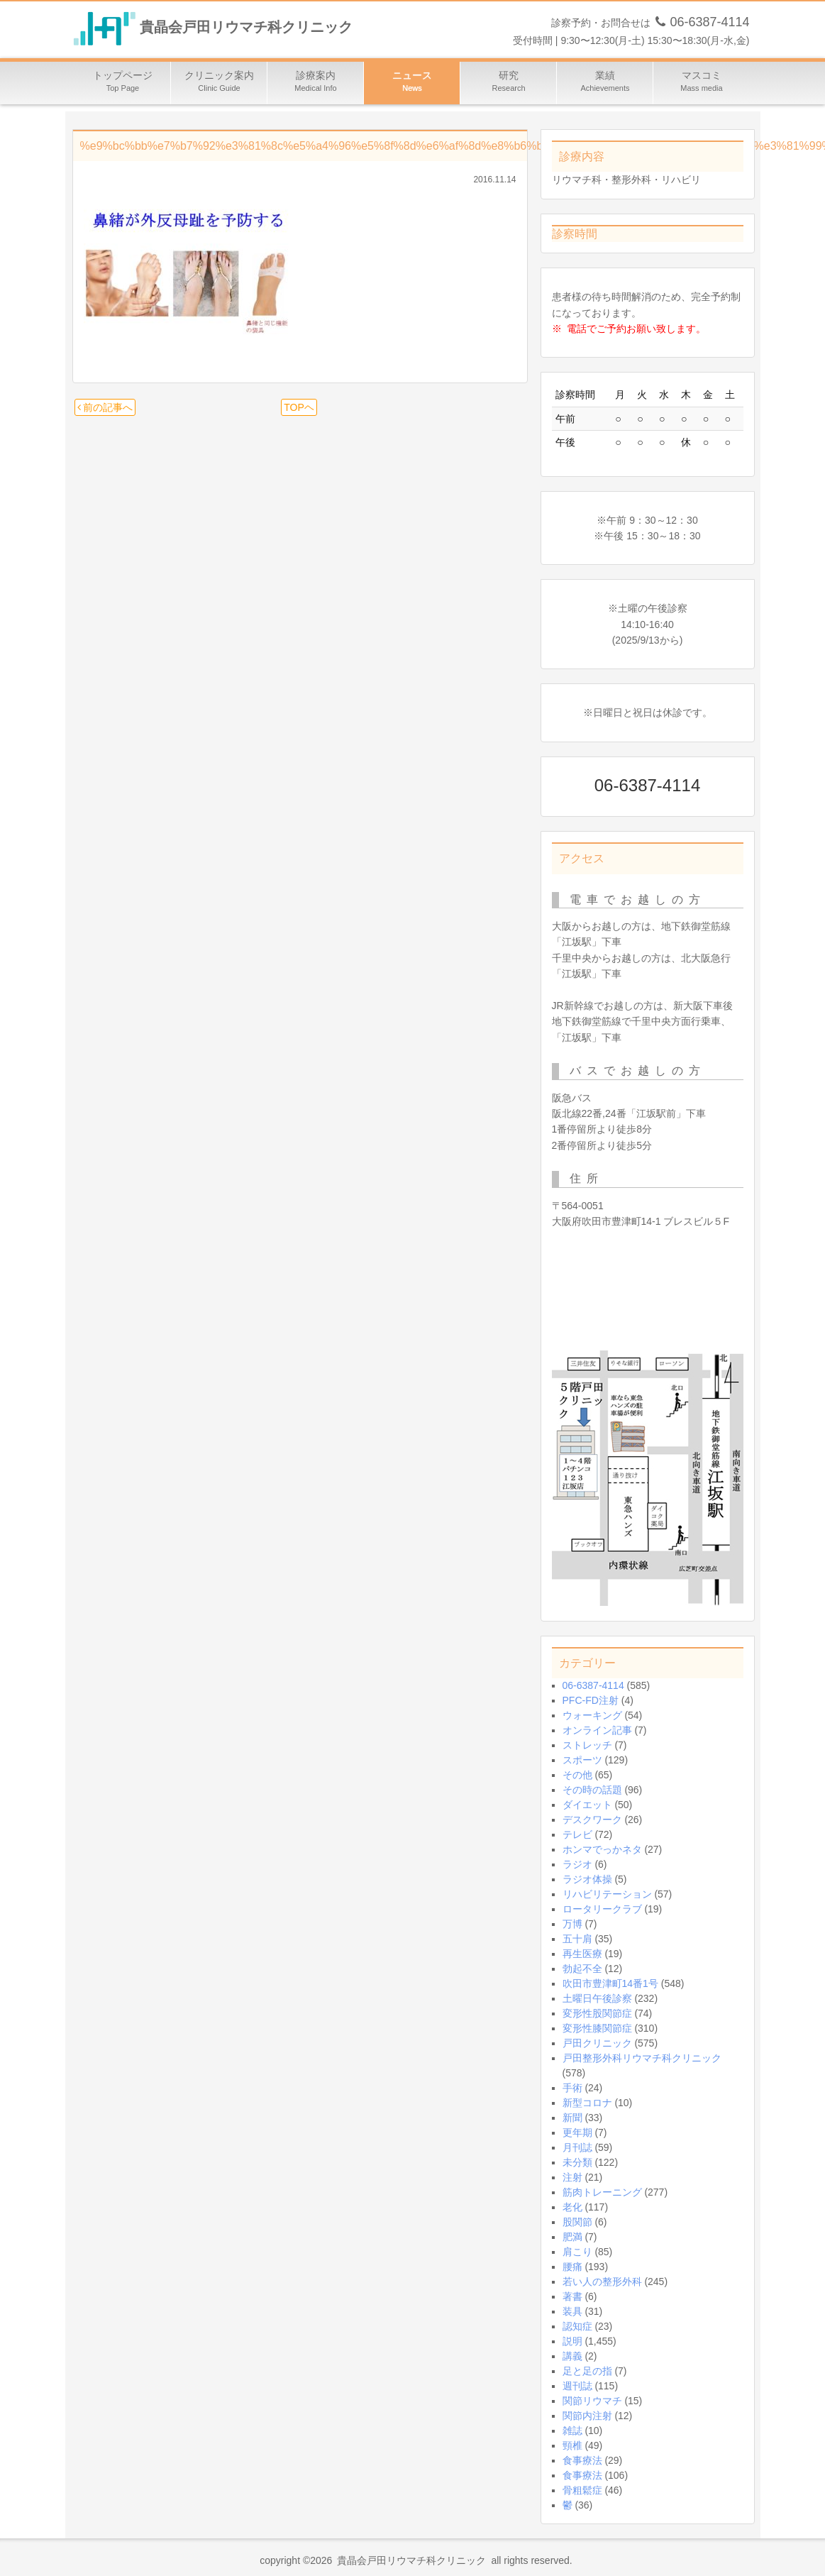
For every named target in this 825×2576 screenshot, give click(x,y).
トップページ (122, 83)
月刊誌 (577, 2147)
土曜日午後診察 (597, 1998)
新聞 (572, 2117)
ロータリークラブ (602, 1909)
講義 (572, 2356)
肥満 (572, 2236)
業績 (605, 83)
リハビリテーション (607, 1894)
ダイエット (587, 1804)
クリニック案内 (219, 83)
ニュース (412, 83)
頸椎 (572, 2445)
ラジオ (577, 1864)
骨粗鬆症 (582, 2490)
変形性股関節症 (597, 2013)
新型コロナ (587, 2102)
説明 (572, 2341)
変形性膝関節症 (597, 2028)
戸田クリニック (597, 2043)
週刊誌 (577, 2385)
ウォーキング (592, 1715)
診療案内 (315, 83)
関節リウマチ (592, 2400)
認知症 (577, 2326)
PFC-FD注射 (591, 1700)
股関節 (577, 2222)
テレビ (577, 1834)
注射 (572, 2177)
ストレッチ (587, 1745)
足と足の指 (587, 2371)
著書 (572, 2296)
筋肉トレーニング (602, 2192)
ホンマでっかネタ (602, 1849)
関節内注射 (587, 2415)
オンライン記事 (597, 1730)
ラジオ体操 (587, 1879)
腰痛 (572, 2266)
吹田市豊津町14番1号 (610, 1983)
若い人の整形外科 (602, 2281)
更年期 (577, 2132)
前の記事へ (105, 407)
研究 (508, 83)
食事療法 (582, 2460)
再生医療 (582, 1953)
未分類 (577, 2162)
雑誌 (572, 2430)
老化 (572, 2207)
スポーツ (582, 1760)
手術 (572, 2087)
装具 (572, 2311)
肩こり (577, 2251)
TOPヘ (299, 407)
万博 (572, 1924)
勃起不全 (582, 1968)
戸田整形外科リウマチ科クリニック (642, 2058)
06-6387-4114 (593, 1685)
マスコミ (701, 83)
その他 (577, 1774)
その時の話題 (592, 1789)
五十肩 (577, 1938)
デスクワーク (592, 1819)
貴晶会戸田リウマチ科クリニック (246, 27)
